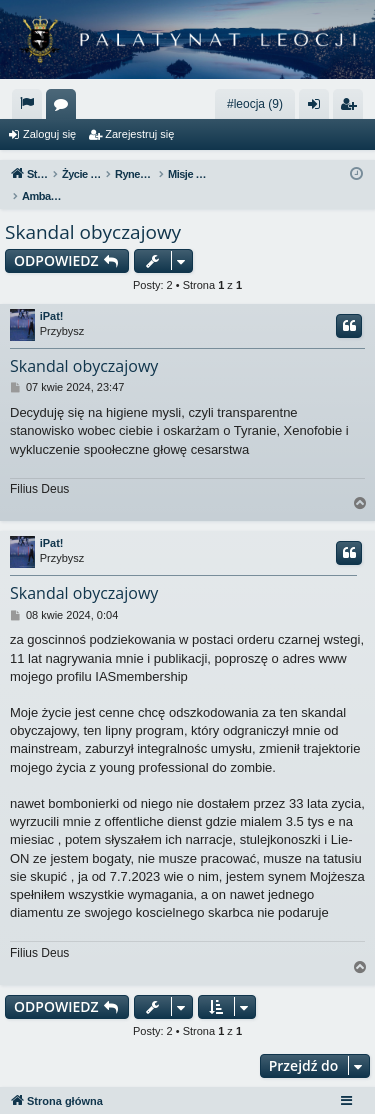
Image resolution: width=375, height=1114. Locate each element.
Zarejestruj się (139, 134)
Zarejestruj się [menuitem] (352, 108)
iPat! (52, 295)
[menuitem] (27, 104)
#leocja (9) (255, 104)
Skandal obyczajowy (93, 211)
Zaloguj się (49, 134)
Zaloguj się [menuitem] (318, 108)
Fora (65, 108)
